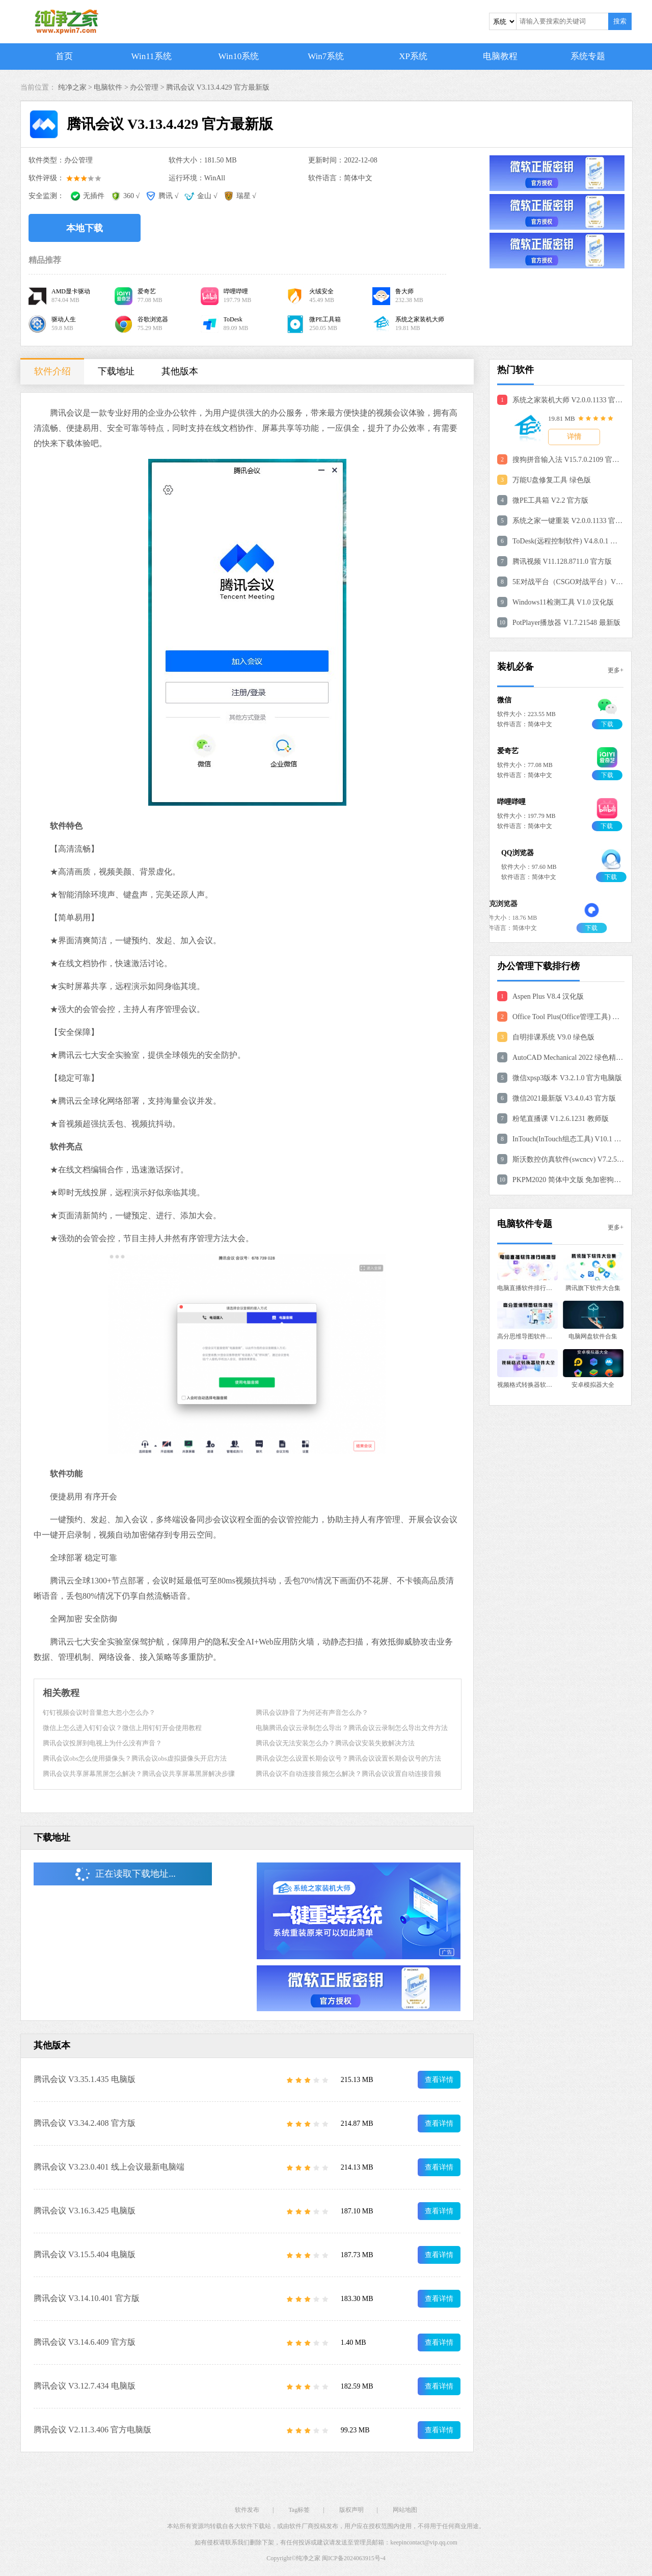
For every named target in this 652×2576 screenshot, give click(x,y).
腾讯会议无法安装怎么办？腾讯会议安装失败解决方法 (335, 1743)
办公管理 (144, 87)
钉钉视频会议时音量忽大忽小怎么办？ (99, 1712)
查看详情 (439, 2080)
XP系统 (413, 56)
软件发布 (247, 2509)
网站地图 (405, 2509)
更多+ (615, 670)
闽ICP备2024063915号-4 (354, 2558)
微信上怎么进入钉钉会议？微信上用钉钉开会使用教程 (122, 1728)
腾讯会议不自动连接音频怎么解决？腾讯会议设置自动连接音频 (348, 1773)
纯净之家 (308, 2558)
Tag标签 (299, 2509)
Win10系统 (239, 56)
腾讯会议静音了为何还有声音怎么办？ (312, 1712)
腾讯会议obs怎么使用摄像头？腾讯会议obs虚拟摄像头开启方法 (135, 1758)
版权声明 (351, 2509)
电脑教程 (500, 56)
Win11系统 (151, 56)
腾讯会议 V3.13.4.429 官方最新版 (217, 87)
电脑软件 (108, 87)
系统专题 (587, 56)
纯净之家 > (76, 87)
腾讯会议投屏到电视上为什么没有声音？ (102, 1743)
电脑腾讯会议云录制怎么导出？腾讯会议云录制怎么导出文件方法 (352, 1728)
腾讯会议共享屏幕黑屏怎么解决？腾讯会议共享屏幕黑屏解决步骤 (139, 1773)
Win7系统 (326, 56)
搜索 (620, 21)
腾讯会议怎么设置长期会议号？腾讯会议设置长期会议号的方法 (348, 1758)
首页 (64, 56)
